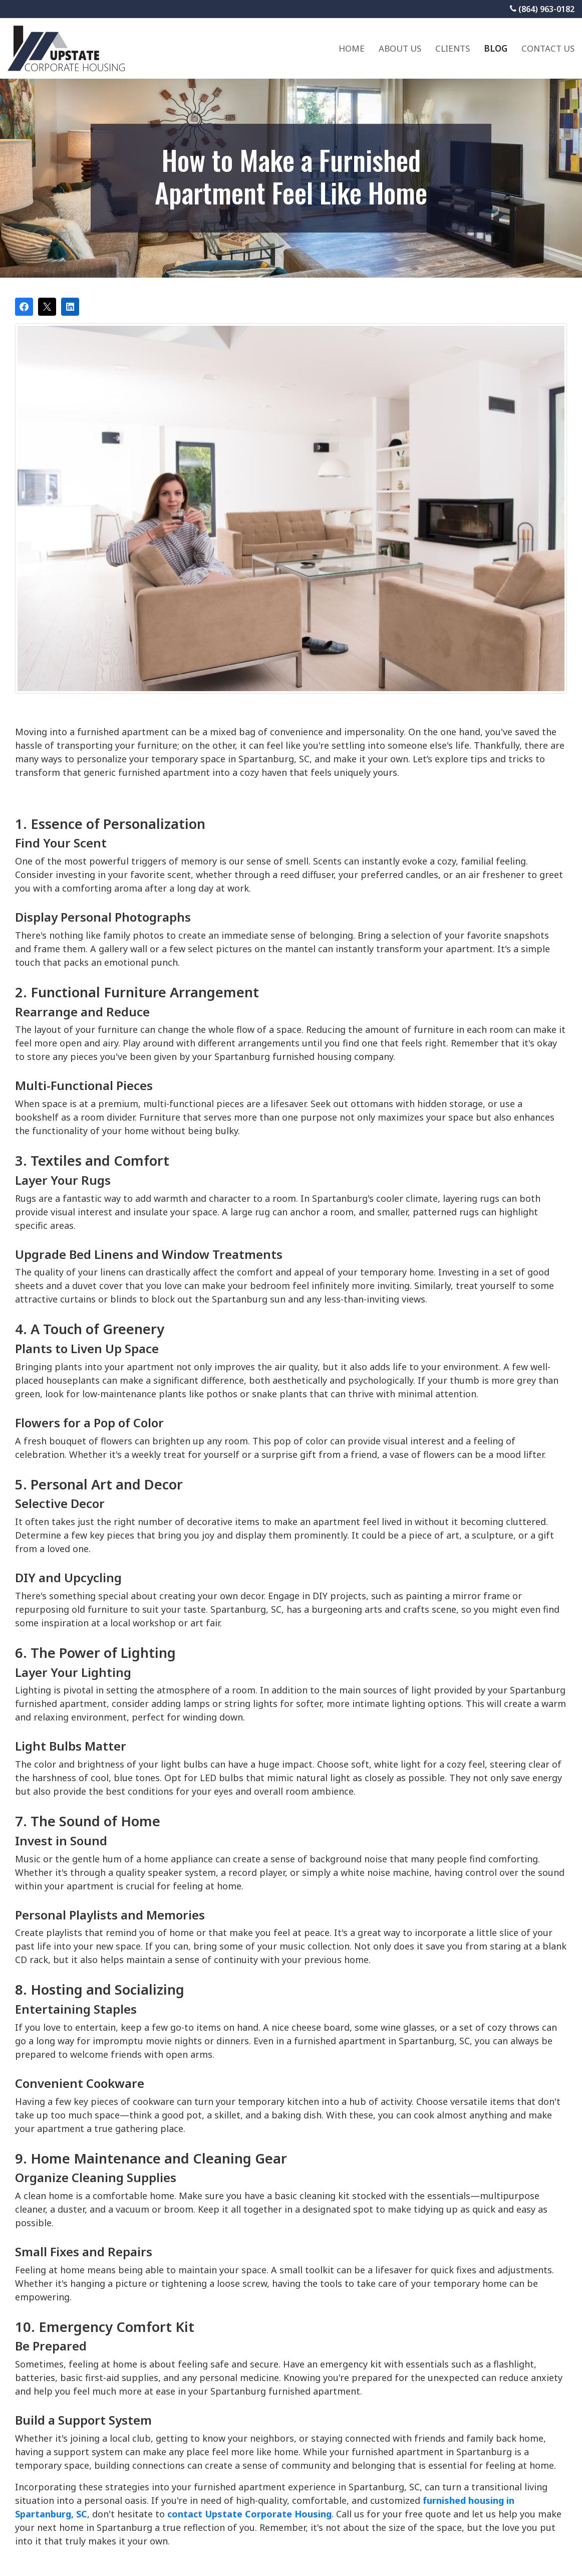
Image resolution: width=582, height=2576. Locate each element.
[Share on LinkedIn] (70, 307)
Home (352, 48)
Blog (495, 48)
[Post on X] (47, 307)
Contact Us (547, 48)
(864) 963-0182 (542, 9)
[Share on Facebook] (24, 307)
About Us (400, 48)
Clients (452, 48)
